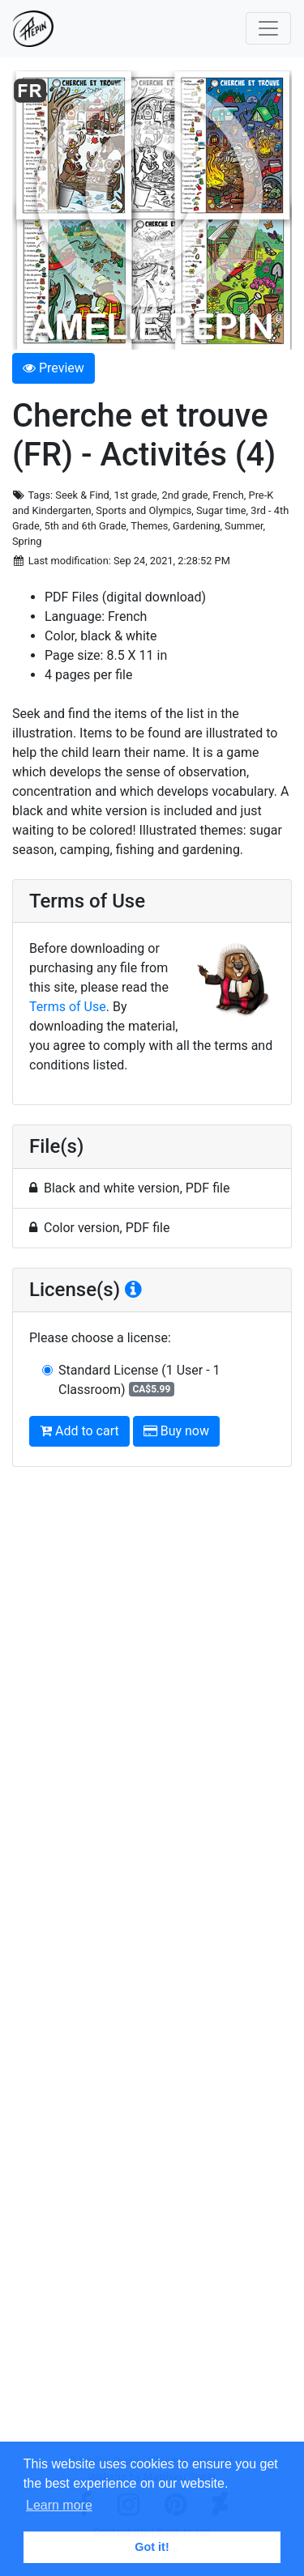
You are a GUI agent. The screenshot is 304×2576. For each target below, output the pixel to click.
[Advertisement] (152, 1966)
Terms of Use (67, 1006)
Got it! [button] (152, 2546)
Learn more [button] (59, 2505)
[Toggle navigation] (268, 28)
